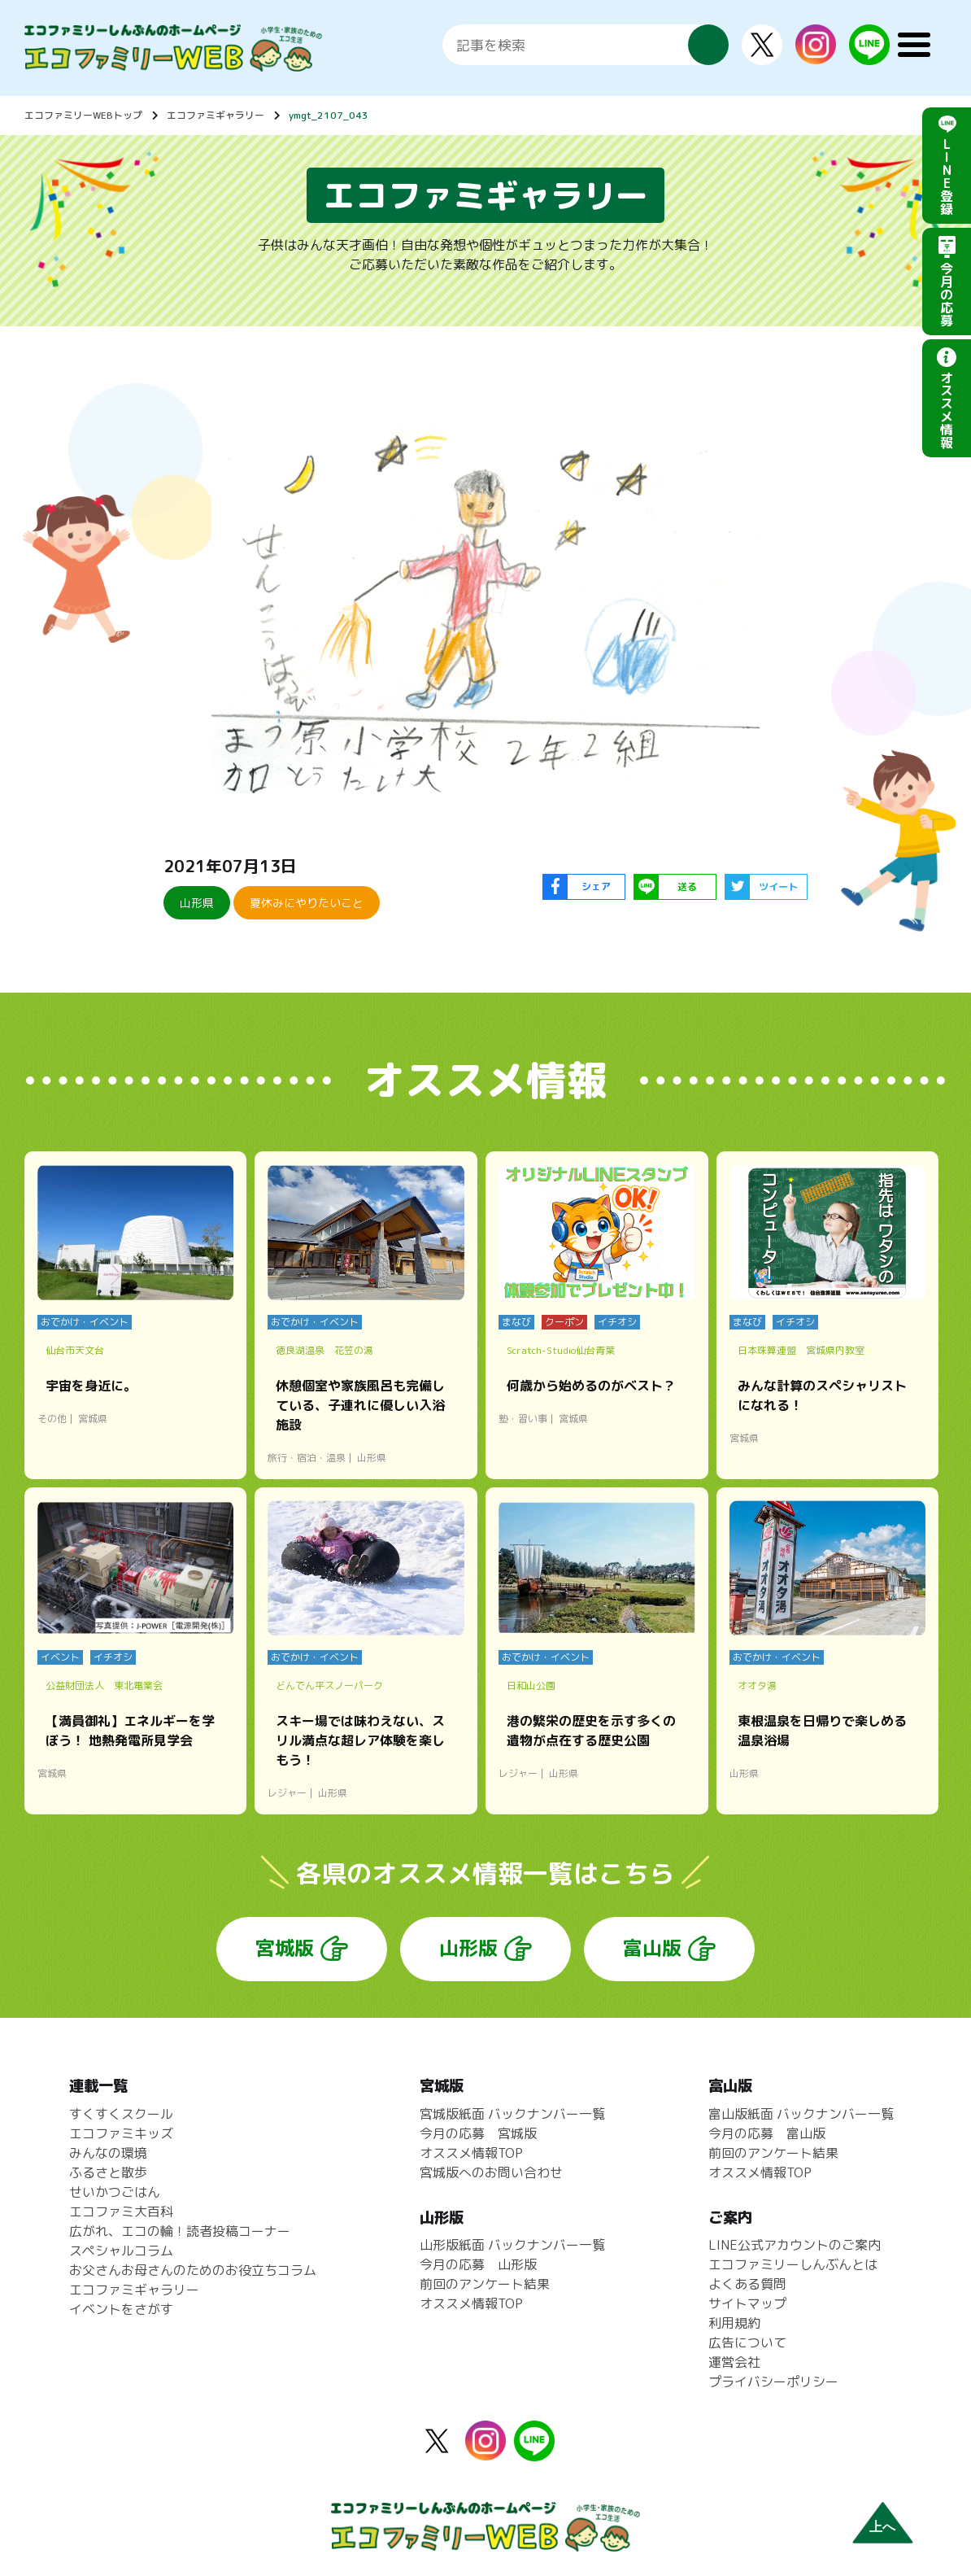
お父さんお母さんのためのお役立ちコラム (192, 2270)
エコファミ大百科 (121, 2211)
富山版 (652, 1948)
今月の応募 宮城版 (478, 2133)
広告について (747, 2342)
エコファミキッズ (121, 2133)
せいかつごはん (114, 2192)
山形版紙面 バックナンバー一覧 (512, 2245)
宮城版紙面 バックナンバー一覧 (512, 2114)
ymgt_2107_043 (328, 115)
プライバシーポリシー (773, 2381)
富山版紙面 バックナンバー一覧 (801, 2114)
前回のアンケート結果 (485, 2284)
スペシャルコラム (121, 2250)
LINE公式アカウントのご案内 (794, 2245)
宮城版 (284, 1948)
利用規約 (734, 2323)
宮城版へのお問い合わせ (491, 2172)
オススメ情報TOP (471, 2153)
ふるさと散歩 (108, 2172)
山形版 (468, 1948)
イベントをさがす (121, 2309)
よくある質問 (747, 2284)
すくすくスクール (121, 2114)
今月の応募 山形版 (478, 2264)
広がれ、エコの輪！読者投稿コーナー (179, 2231)
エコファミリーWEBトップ (83, 115)
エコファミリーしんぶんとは (792, 2264)
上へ (882, 2527)
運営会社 (734, 2362)
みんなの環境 (108, 2153)
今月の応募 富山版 (766, 2133)
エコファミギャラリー (215, 115)
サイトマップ (747, 2303)
